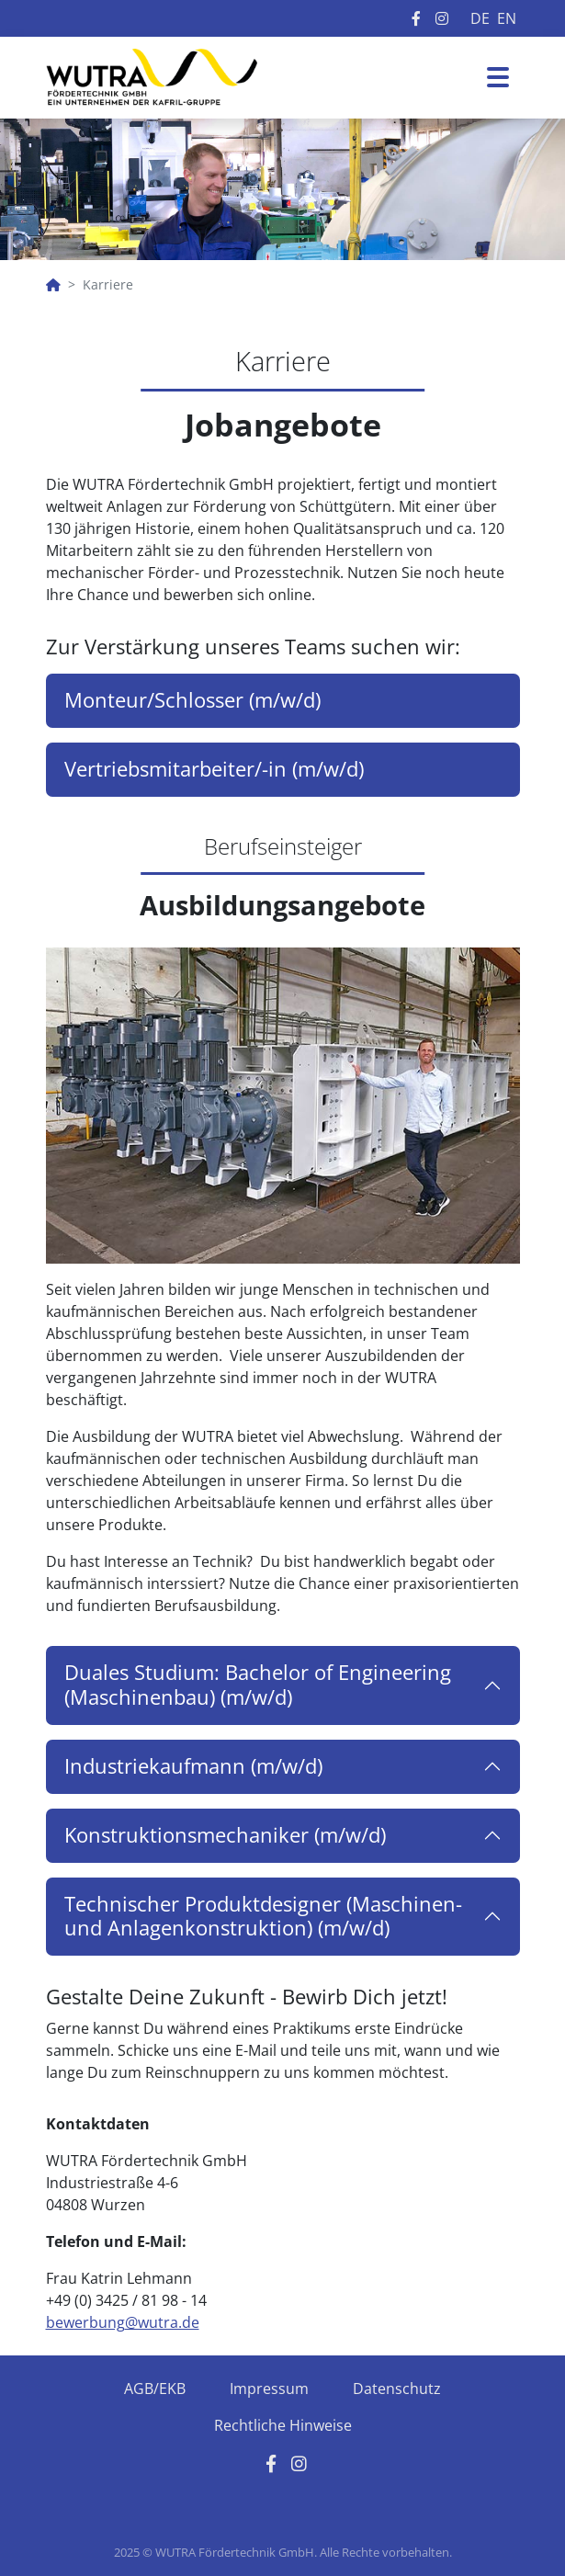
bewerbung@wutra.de (122, 2322)
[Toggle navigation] (498, 77)
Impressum (269, 2388)
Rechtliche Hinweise (283, 2425)
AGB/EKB (155, 2388)
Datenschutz (397, 2388)
